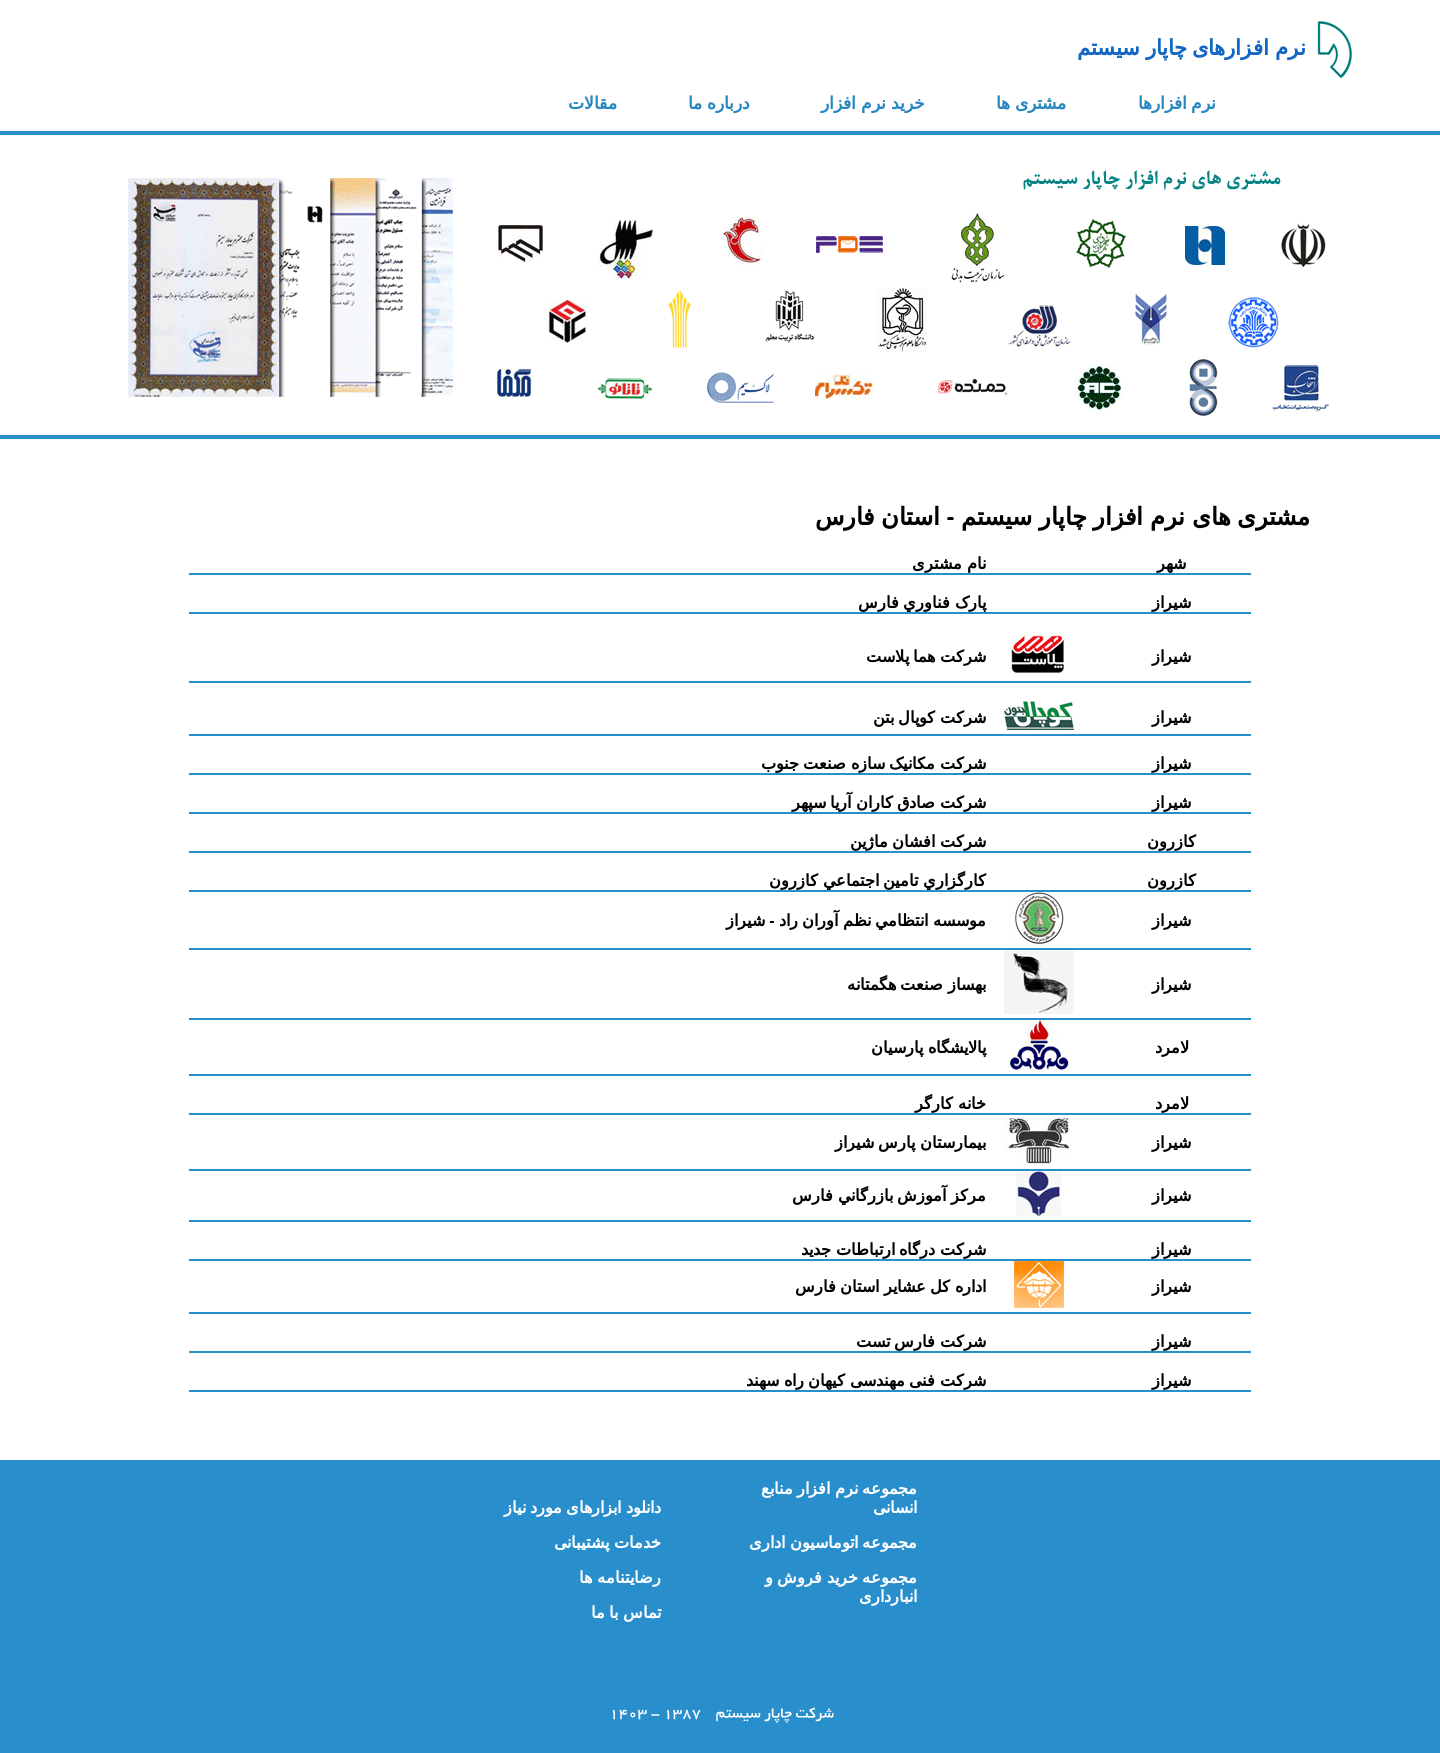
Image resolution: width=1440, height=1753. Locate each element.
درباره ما (719, 103)
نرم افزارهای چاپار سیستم (1192, 48)
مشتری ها (1031, 103)
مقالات (592, 103)
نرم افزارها (1177, 103)
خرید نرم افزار (872, 103)
